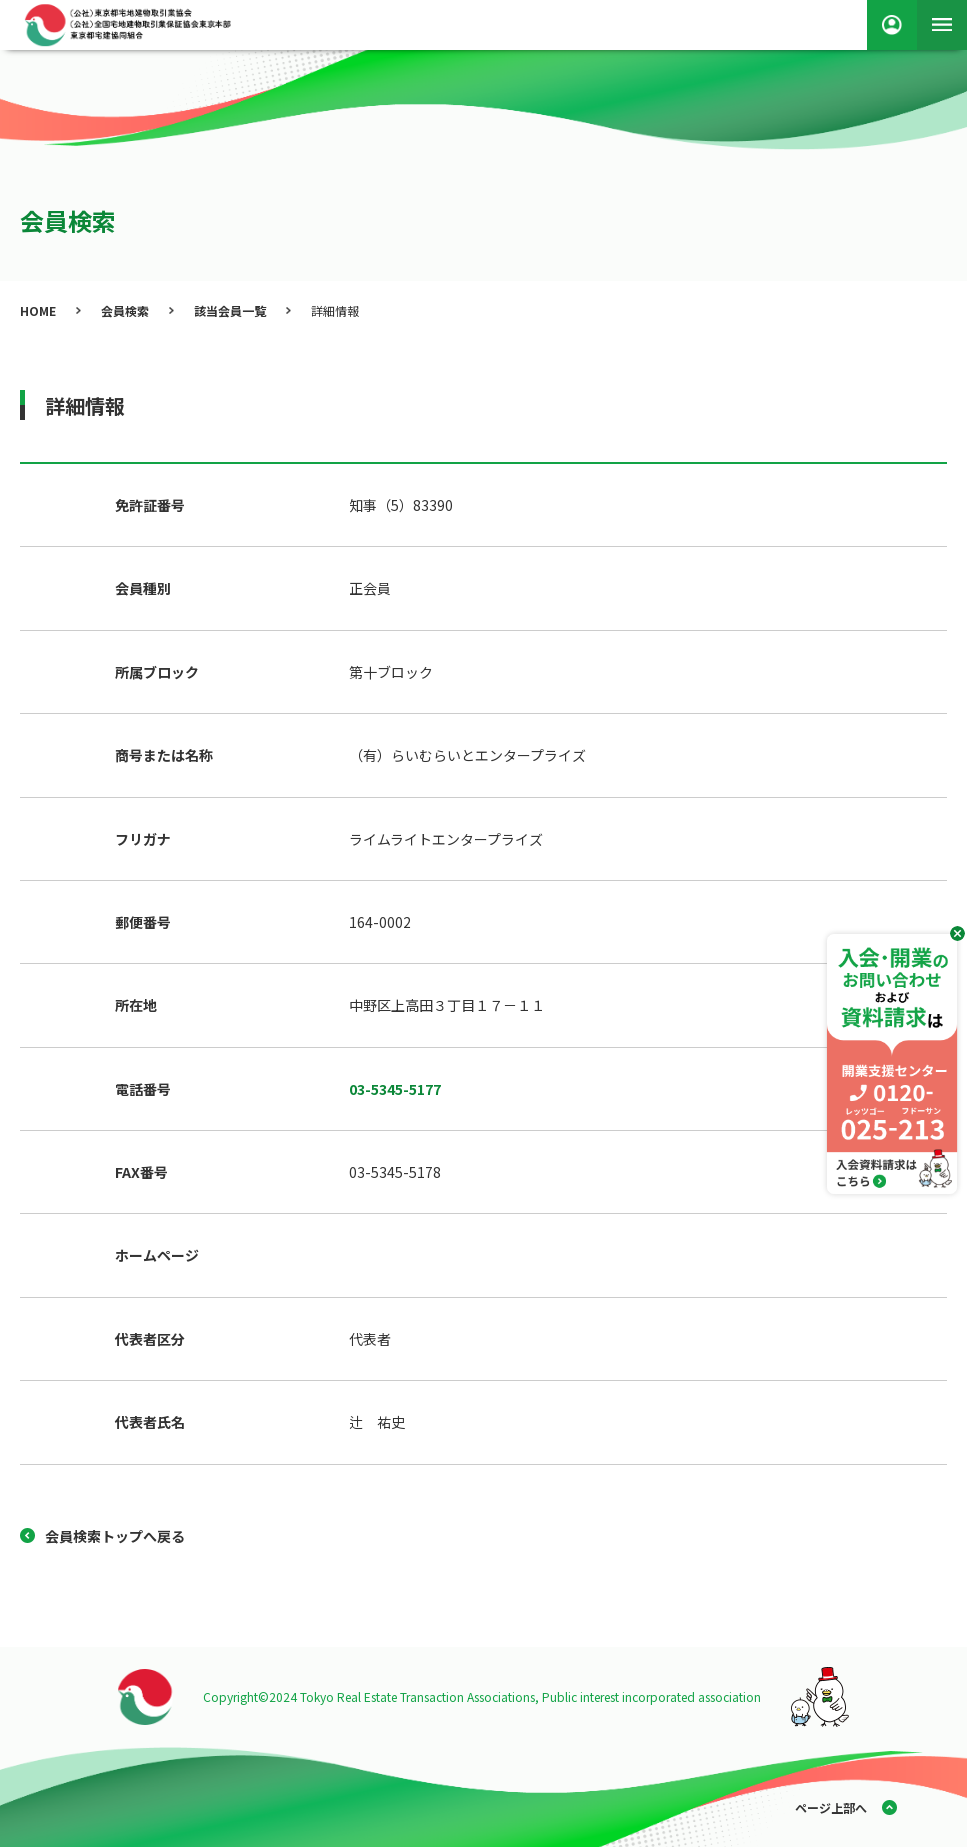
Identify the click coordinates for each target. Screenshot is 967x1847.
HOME (38, 310)
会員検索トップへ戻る (115, 1536)
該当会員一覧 (230, 310)
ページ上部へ (831, 1807)
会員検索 (125, 310)
